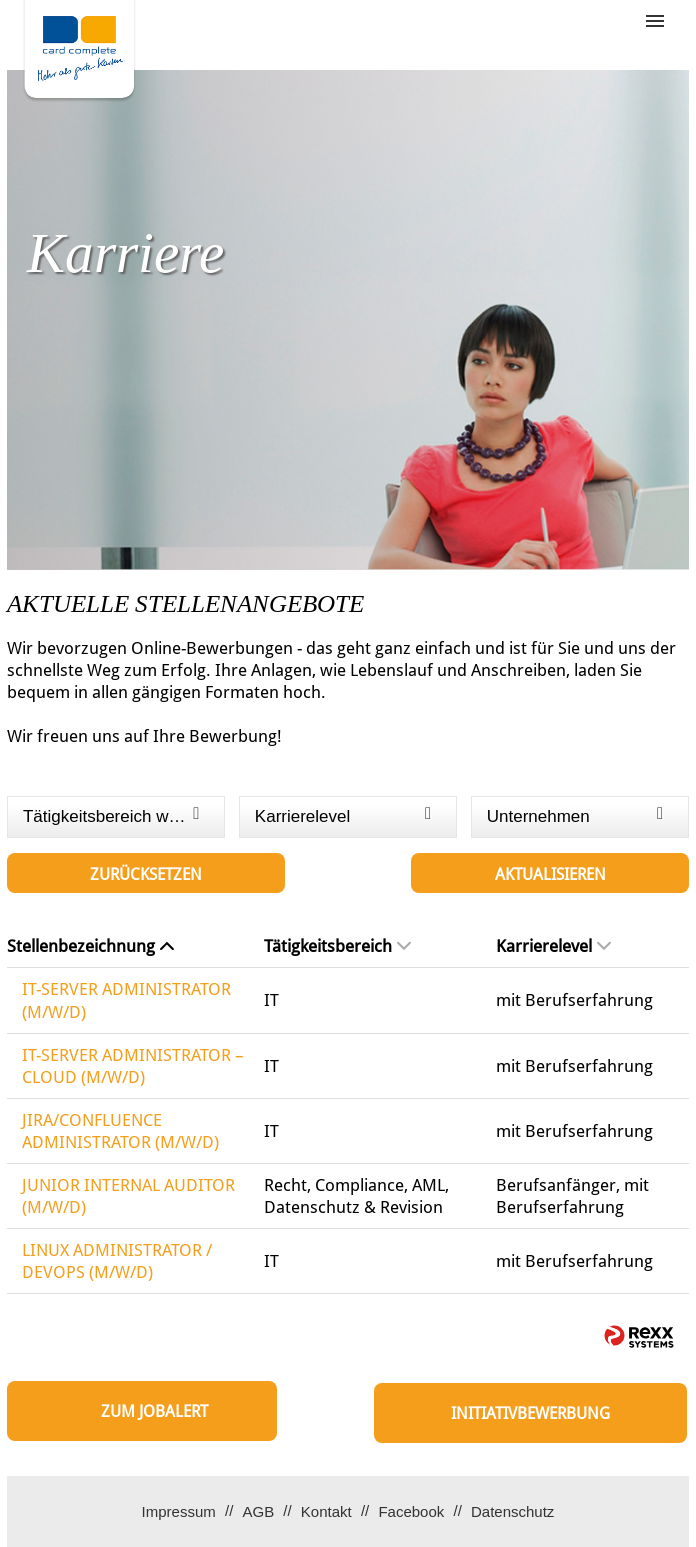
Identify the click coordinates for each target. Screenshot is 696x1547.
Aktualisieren (550, 874)
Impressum (179, 1511)
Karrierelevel (553, 946)
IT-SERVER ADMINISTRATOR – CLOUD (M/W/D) (133, 1066)
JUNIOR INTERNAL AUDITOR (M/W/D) (128, 1196)
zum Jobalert (154, 1411)
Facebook (411, 1511)
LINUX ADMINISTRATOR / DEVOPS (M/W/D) (117, 1261)
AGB (258, 1511)
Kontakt (326, 1511)
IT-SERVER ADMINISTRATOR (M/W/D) (126, 1000)
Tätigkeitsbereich (337, 946)
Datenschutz (512, 1511)
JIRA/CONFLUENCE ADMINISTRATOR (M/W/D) (120, 1131)
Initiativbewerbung (530, 1413)
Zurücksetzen (146, 874)
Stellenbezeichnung (90, 946)
